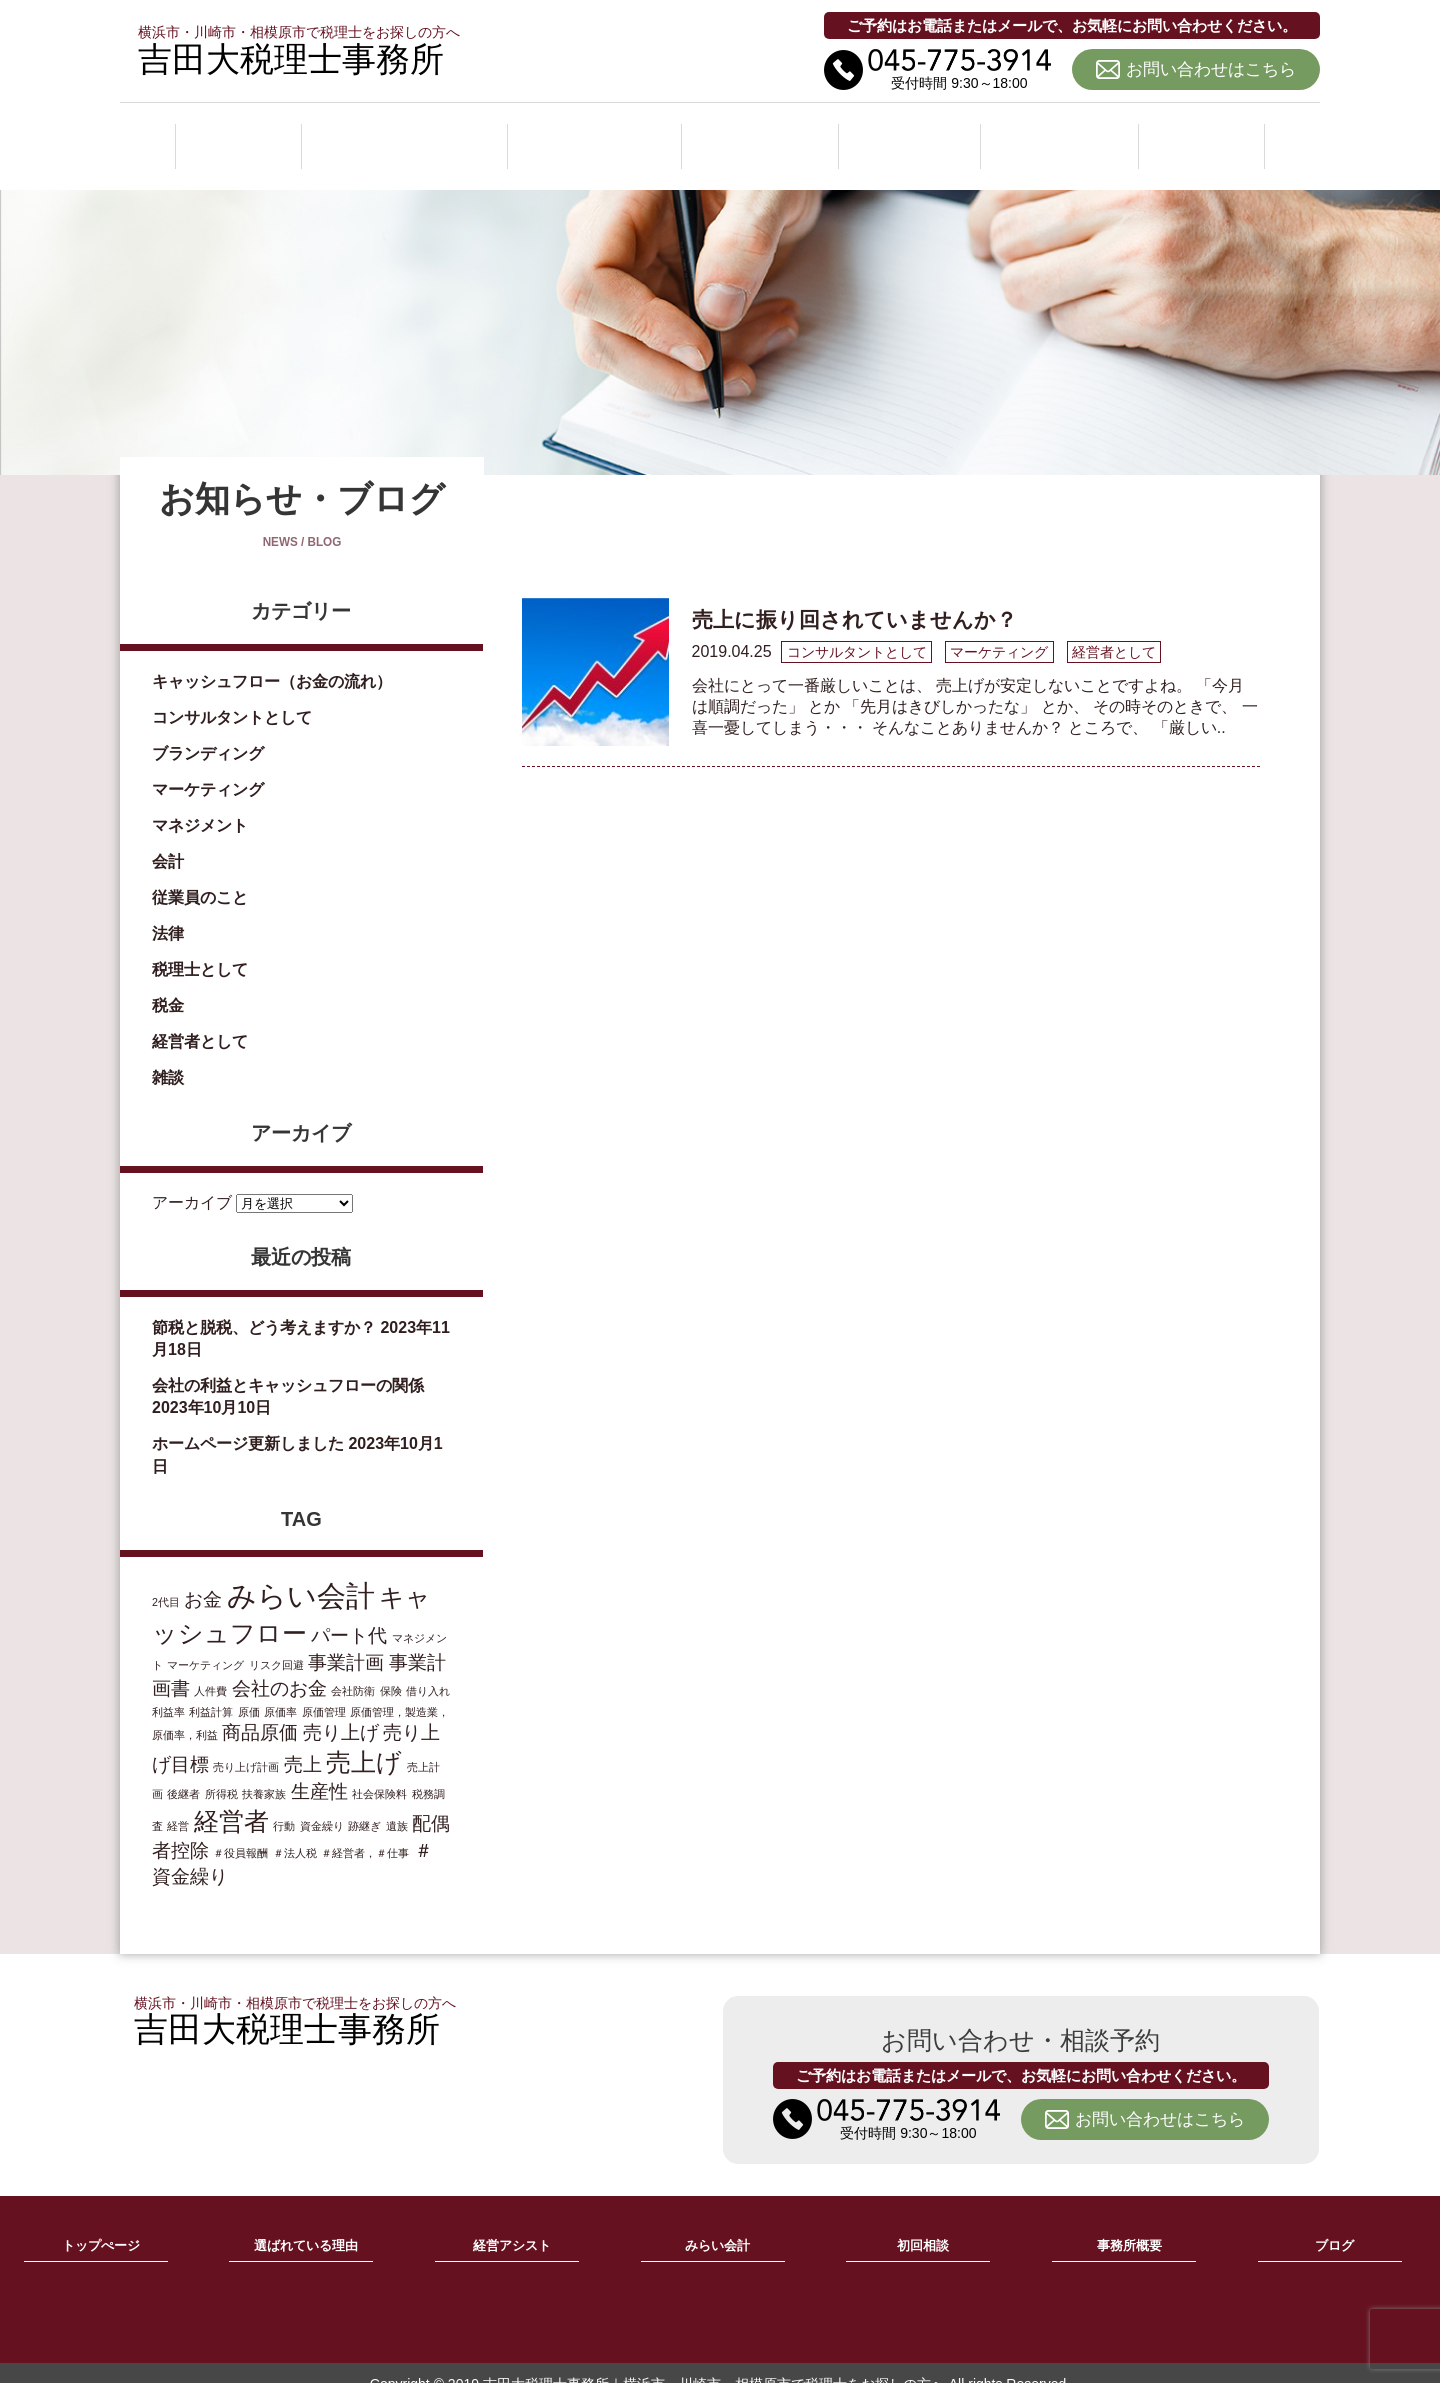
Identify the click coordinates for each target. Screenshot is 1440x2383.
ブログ (1203, 134)
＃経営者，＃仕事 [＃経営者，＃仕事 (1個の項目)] (365, 1831)
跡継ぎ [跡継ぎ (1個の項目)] (364, 1804)
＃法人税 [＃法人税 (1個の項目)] (295, 1831)
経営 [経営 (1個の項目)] (178, 1804)
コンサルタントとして (232, 695)
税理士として (200, 947)
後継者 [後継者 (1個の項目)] (183, 1772)
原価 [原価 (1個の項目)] (249, 1690)
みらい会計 (765, 134)
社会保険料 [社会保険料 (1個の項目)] (379, 1772)
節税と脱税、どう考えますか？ (264, 1304)
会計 (168, 839)
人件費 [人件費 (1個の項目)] (210, 1669)
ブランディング (208, 731)
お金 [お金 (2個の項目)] (203, 1577)
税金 (168, 983)
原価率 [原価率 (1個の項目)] (280, 1690)
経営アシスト (598, 134)
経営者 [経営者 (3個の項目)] (231, 1799)
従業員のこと (200, 875)
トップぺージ (101, 2224)
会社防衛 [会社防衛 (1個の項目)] (353, 1669)
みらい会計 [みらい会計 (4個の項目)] (301, 1573)
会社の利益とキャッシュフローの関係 (288, 1363)
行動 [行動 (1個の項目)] (284, 1804)
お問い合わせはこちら (1211, 69)
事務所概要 (1063, 134)
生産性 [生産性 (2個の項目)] (319, 1769)
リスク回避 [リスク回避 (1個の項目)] (276, 1643)
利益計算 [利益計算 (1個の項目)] (211, 1690)
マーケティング (208, 767)
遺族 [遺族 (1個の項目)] (397, 1804)
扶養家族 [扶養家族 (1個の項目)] (264, 1772)
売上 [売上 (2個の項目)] (303, 1742)
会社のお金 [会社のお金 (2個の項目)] (279, 1666)
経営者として (200, 1019)
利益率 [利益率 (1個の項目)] (168, 1690)
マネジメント (200, 803)
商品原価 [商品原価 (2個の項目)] (260, 1710)
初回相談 (914, 134)
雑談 (168, 1055)
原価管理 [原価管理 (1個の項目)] (324, 1690)
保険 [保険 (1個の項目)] (391, 1669)
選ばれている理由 (404, 134)
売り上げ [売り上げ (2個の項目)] (341, 1710)
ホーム (237, 134)
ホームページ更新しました (248, 1421)
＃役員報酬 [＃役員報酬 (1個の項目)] (240, 1831)
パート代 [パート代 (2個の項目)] (349, 1613)
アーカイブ (192, 1179)
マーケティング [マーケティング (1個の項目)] (205, 1643)
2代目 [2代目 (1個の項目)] (166, 1580)
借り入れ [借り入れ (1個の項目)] (428, 1669)
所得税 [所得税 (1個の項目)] (221, 1772)
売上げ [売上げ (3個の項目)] (364, 1740)
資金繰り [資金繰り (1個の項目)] (322, 1804)
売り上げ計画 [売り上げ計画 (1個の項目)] (246, 1745)
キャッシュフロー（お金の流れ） (272, 659)
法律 (168, 911)
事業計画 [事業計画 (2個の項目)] (346, 1640)
